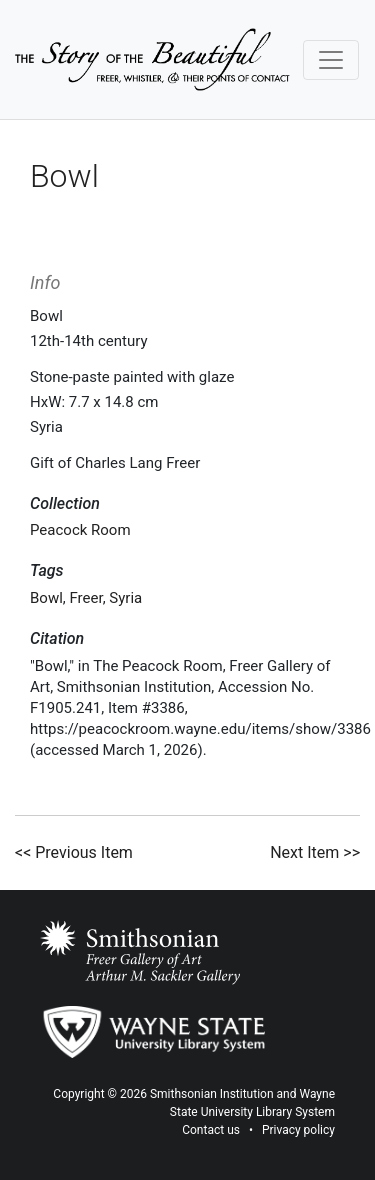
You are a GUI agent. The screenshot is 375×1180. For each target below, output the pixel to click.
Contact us (211, 1130)
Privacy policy (298, 1130)
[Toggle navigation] (331, 60)
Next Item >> (315, 852)
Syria (125, 598)
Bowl (46, 598)
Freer (86, 598)
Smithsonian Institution (212, 1094)
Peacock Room (80, 530)
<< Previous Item (74, 852)
